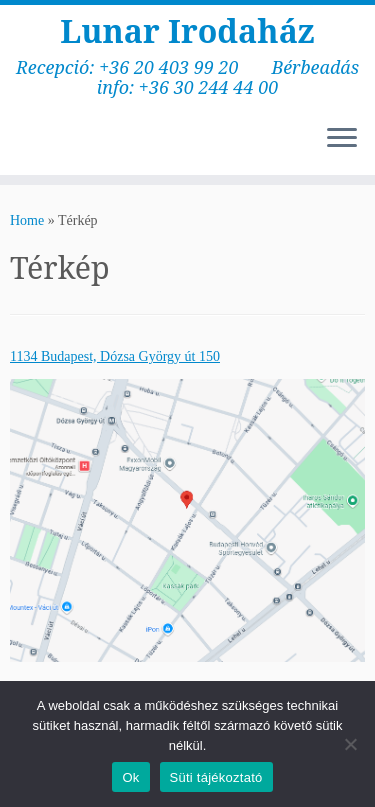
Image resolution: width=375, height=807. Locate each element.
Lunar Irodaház (187, 31)
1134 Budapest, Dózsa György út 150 (115, 356)
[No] (350, 744)
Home (27, 220)
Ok (130, 777)
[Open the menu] (342, 139)
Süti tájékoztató (216, 777)
